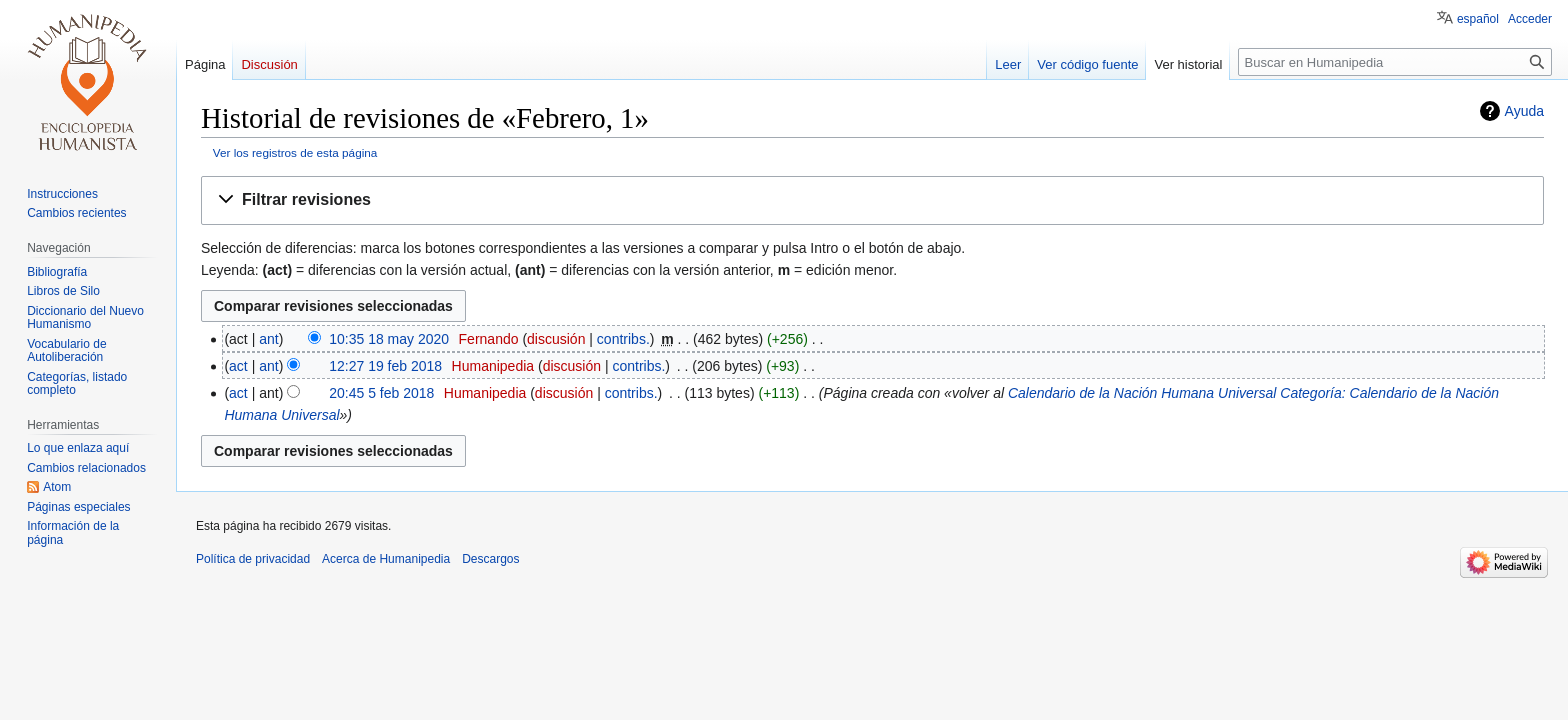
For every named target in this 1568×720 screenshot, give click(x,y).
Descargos (490, 559)
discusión (556, 339)
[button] (872, 200)
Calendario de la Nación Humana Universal (1142, 393)
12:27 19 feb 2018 (385, 366)
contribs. (623, 339)
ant (268, 339)
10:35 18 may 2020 (389, 339)
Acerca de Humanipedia (386, 559)
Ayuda (1524, 111)
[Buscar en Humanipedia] (1395, 62)
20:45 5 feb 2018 (381, 393)
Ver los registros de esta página (295, 152)
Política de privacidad (253, 559)
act (238, 366)
